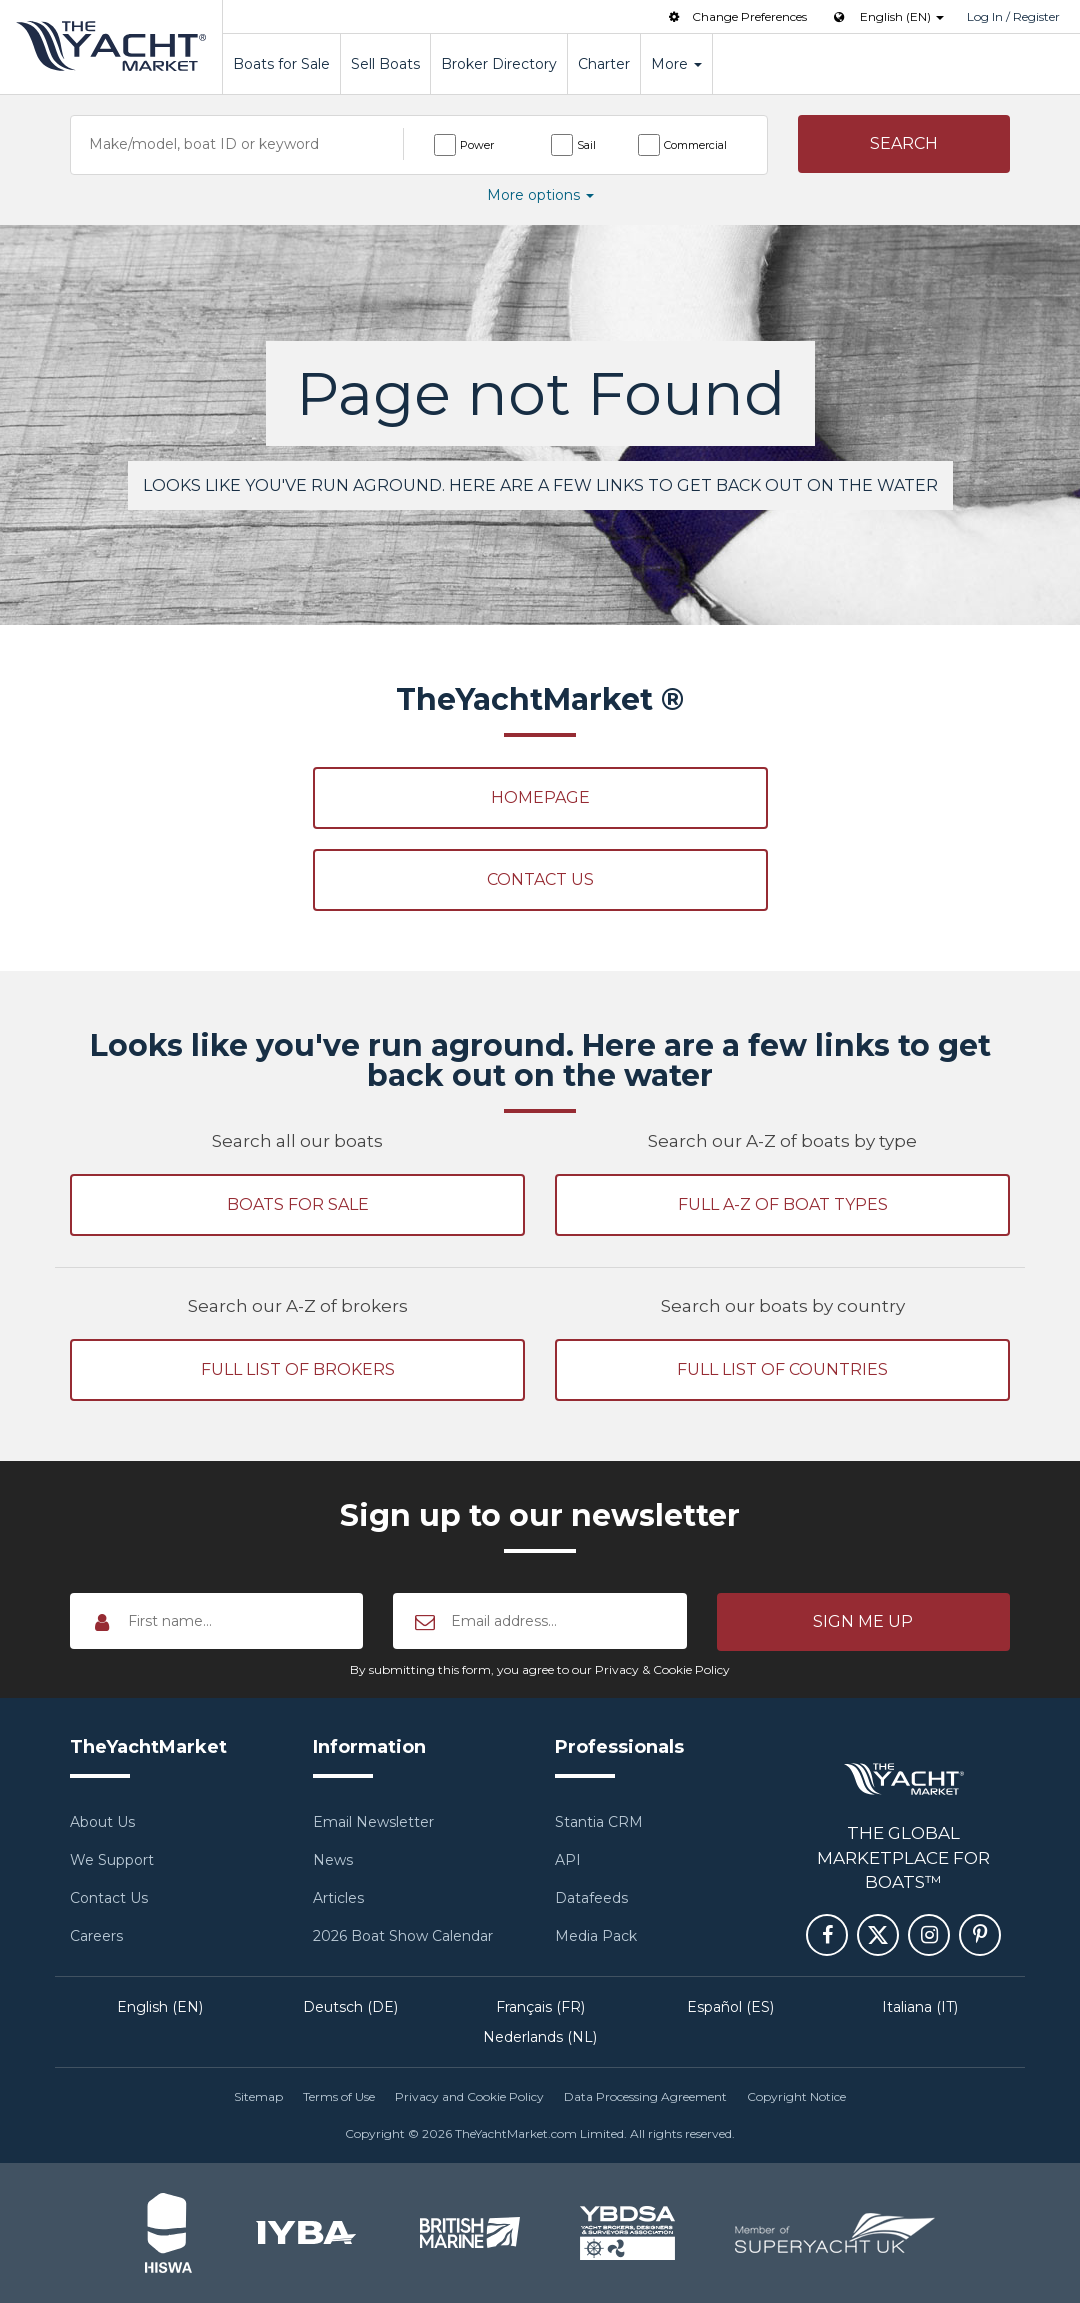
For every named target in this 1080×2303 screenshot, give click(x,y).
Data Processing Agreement (645, 2096)
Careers (96, 1936)
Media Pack (596, 1936)
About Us (102, 1822)
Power (477, 145)
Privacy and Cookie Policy (469, 2096)
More (676, 64)
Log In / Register (1013, 16)
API (568, 1860)
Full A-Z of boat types (783, 1204)
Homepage (540, 797)
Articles (338, 1898)
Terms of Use (339, 2096)
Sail (586, 145)
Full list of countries (782, 1369)
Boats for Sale (281, 64)
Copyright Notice (796, 2096)
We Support (112, 1860)
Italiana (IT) (920, 2007)
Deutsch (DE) (350, 2007)
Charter (604, 64)
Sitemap (258, 2096)
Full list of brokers (298, 1369)
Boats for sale (298, 1204)
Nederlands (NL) (540, 2037)
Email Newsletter (373, 1822)
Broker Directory (499, 64)
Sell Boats (385, 64)
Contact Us (540, 879)
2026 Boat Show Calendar (403, 1936)
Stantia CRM (599, 1822)
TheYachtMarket (111, 46)
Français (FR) (540, 2007)
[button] (904, 144)
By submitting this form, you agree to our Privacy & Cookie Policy (540, 1669)
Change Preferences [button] (736, 16)
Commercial (695, 145)
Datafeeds (591, 1898)
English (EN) (160, 2007)
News (333, 1860)
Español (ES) (730, 2007)
